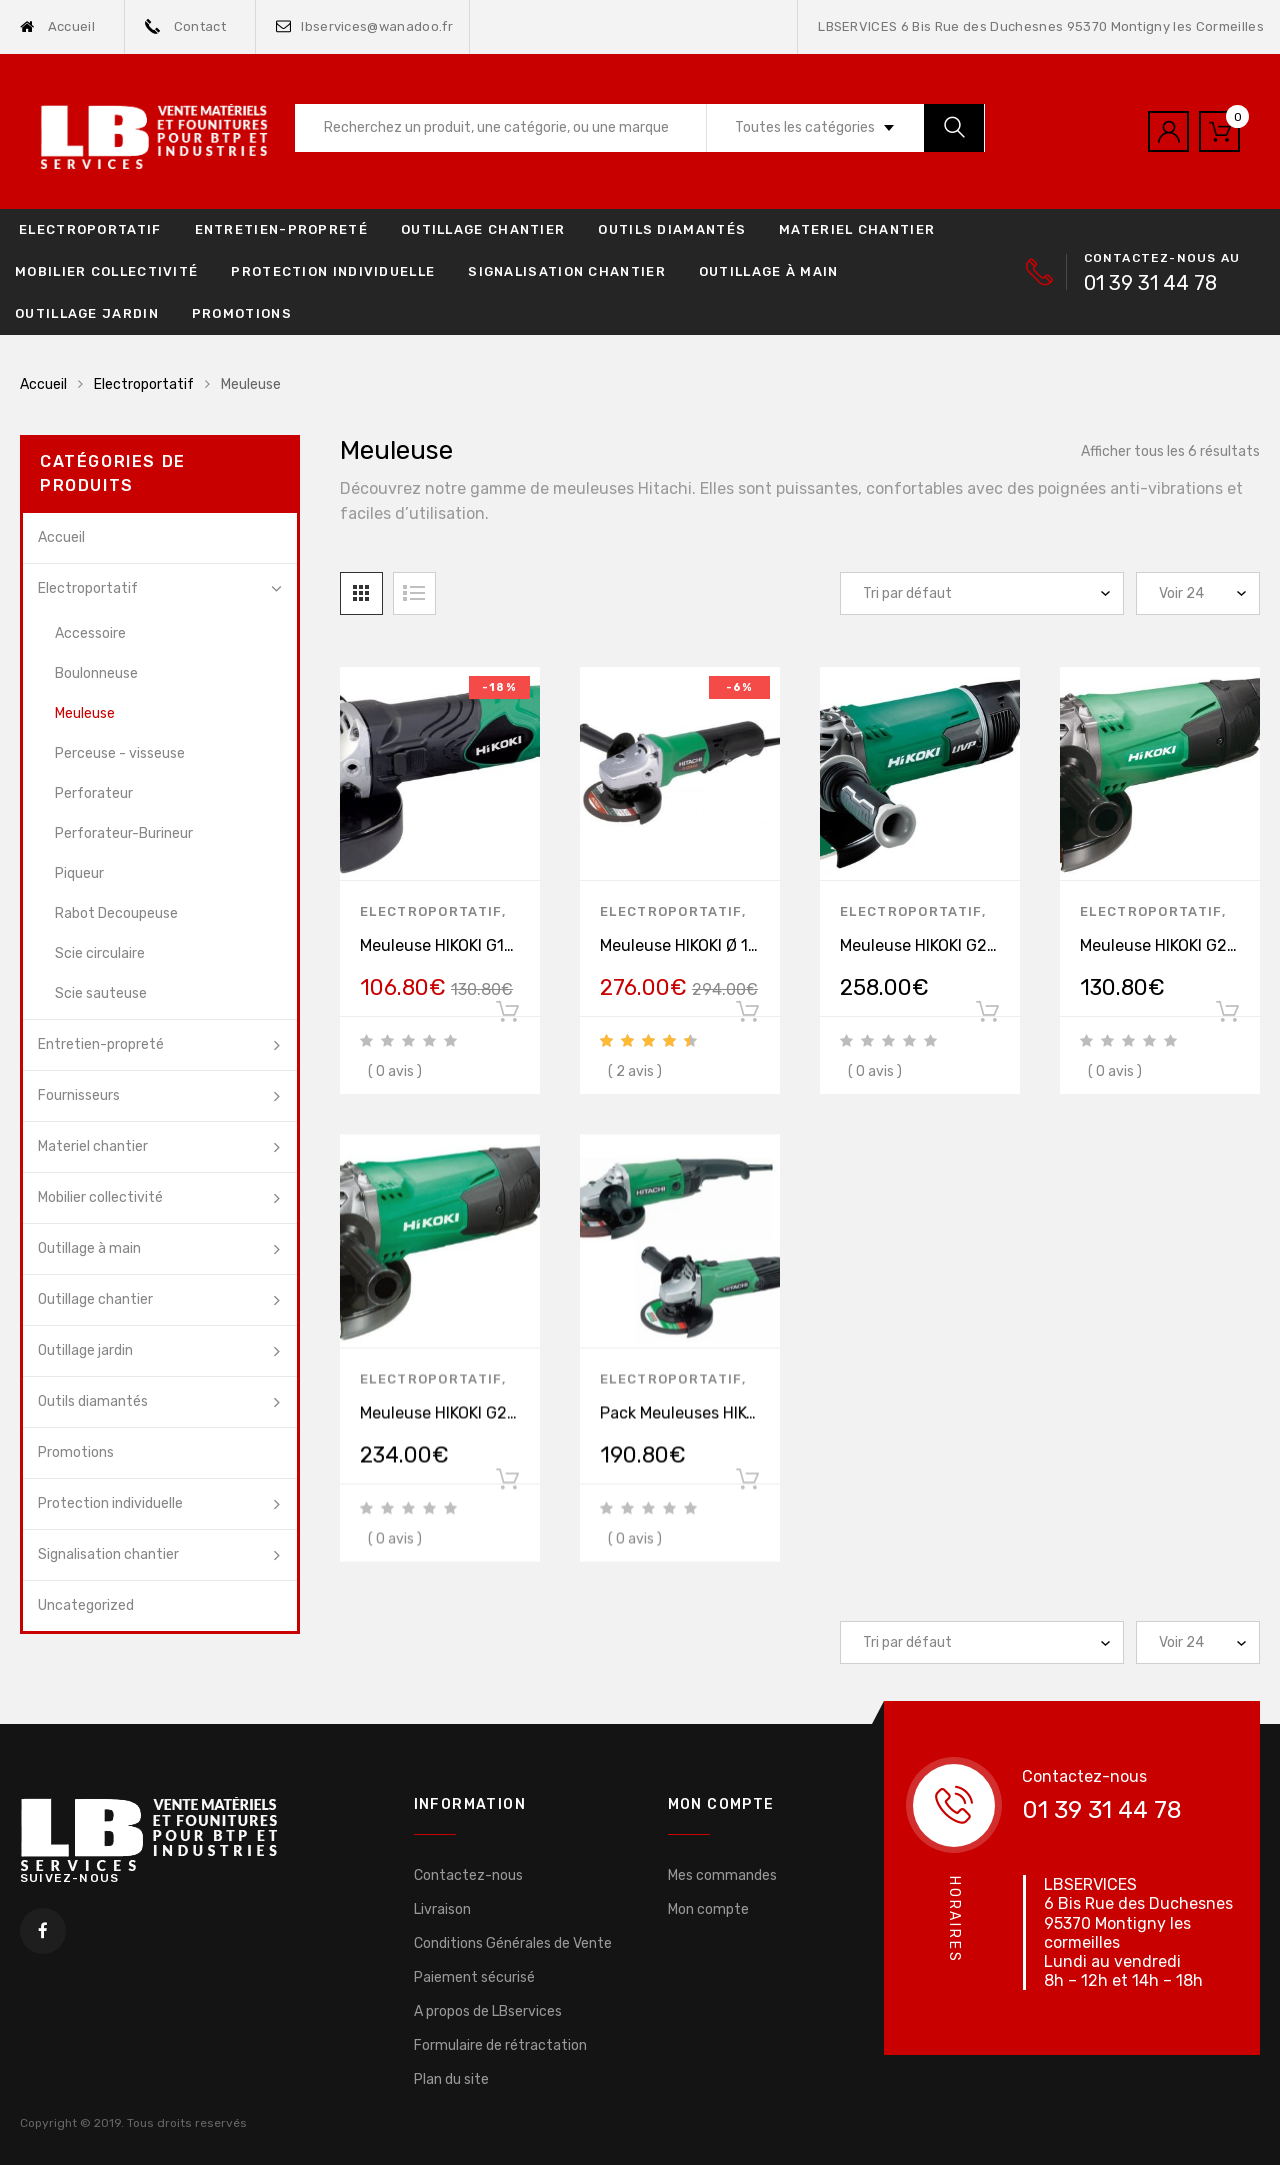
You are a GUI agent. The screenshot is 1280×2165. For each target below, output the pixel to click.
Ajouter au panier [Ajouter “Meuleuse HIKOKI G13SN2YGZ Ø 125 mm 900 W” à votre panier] (507, 1017)
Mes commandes (722, 1875)
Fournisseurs (79, 1095)
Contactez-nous (468, 1875)
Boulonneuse (96, 673)
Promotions (242, 313)
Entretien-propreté (281, 229)
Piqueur (79, 873)
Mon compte (708, 1909)
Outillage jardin (87, 313)
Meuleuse (85, 713)
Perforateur (94, 793)
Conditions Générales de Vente (513, 1943)
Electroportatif (90, 229)
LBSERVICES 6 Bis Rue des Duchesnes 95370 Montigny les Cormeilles (1041, 26)
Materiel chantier (857, 229)
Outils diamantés (672, 229)
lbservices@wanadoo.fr (364, 27)
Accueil (57, 27)
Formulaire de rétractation (500, 2045)
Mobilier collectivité (106, 271)
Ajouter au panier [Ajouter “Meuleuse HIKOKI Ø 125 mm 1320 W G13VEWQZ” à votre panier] (747, 1017)
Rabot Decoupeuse (116, 913)
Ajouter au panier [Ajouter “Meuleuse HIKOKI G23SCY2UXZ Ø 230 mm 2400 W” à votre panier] (987, 1017)
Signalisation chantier (567, 271)
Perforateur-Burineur (124, 833)
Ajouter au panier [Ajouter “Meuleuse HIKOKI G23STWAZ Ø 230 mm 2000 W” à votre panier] (1227, 1017)
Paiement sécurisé (474, 1977)
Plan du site (451, 2079)
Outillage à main (769, 271)
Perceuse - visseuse (120, 753)
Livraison (442, 1909)
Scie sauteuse (101, 993)
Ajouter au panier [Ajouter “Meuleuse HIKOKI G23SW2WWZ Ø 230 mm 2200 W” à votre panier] (507, 1497)
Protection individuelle (333, 271)
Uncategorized (86, 1605)
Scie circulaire (100, 953)
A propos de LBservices (488, 2011)
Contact (185, 27)
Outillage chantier (483, 229)
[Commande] (982, 593)
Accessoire (90, 633)
